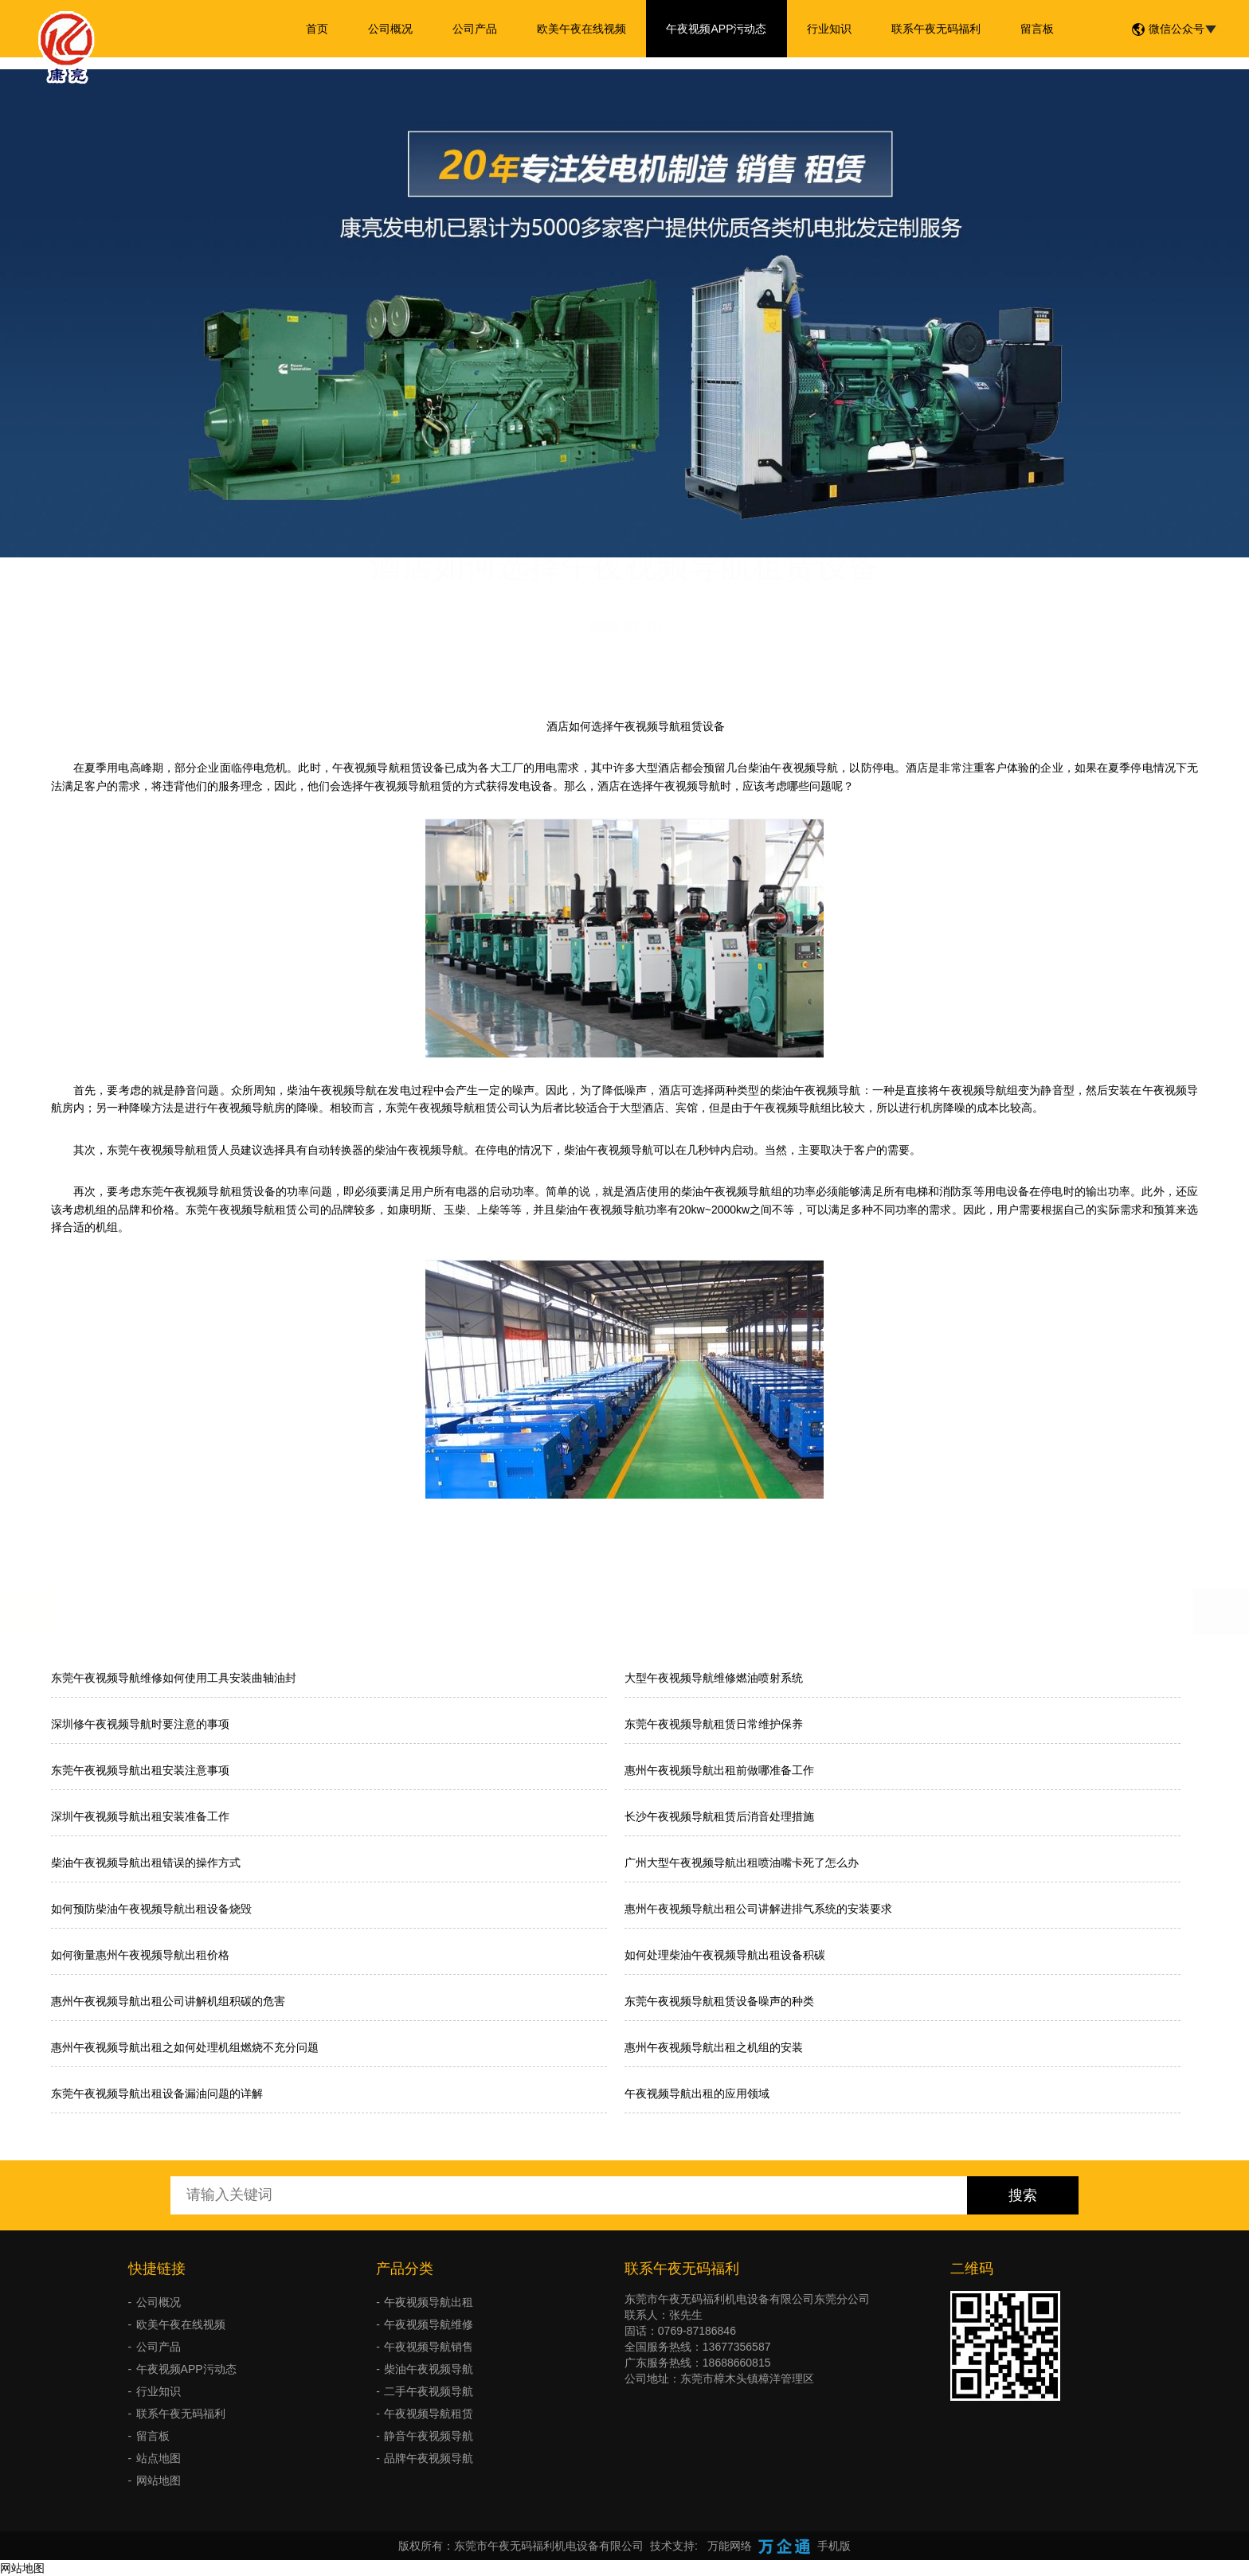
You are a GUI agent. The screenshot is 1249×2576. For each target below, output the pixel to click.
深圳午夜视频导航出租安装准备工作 (140, 1816)
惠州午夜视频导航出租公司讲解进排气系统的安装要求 (758, 1908)
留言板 (1037, 28)
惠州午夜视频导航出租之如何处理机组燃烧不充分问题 (185, 2047)
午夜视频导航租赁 (428, 2413)
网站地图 (158, 2480)
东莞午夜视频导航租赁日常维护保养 (713, 1724)
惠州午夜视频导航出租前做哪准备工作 (719, 1770)
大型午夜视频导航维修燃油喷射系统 (713, 1677)
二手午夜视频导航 (428, 2391)
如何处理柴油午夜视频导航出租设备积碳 (724, 1955)
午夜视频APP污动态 (716, 28)
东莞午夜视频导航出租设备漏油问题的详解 (157, 2093)
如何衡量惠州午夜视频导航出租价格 (140, 1955)
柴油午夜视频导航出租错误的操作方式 (146, 1862)
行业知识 (829, 28)
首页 (317, 28)
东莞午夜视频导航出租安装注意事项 (140, 1770)
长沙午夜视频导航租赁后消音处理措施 (719, 1816)
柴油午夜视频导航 (428, 2369)
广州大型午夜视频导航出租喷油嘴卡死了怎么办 (741, 1862)
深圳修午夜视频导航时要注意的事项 (140, 1724)
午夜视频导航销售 (428, 2346)
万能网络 (729, 2545)
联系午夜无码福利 (936, 28)
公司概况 (390, 28)
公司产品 (474, 28)
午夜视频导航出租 (428, 2302)
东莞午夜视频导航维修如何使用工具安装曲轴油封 (173, 1677)
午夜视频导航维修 (428, 2324)
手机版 (834, 2545)
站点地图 (158, 2458)
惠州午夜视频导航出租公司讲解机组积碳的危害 (168, 2001)
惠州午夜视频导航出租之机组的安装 (713, 2047)
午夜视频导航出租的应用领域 (696, 2093)
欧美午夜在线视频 (581, 28)
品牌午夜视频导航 (428, 2458)
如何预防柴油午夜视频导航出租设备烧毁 (151, 1908)
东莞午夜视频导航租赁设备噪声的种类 (719, 2001)
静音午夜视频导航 (428, 2435)
